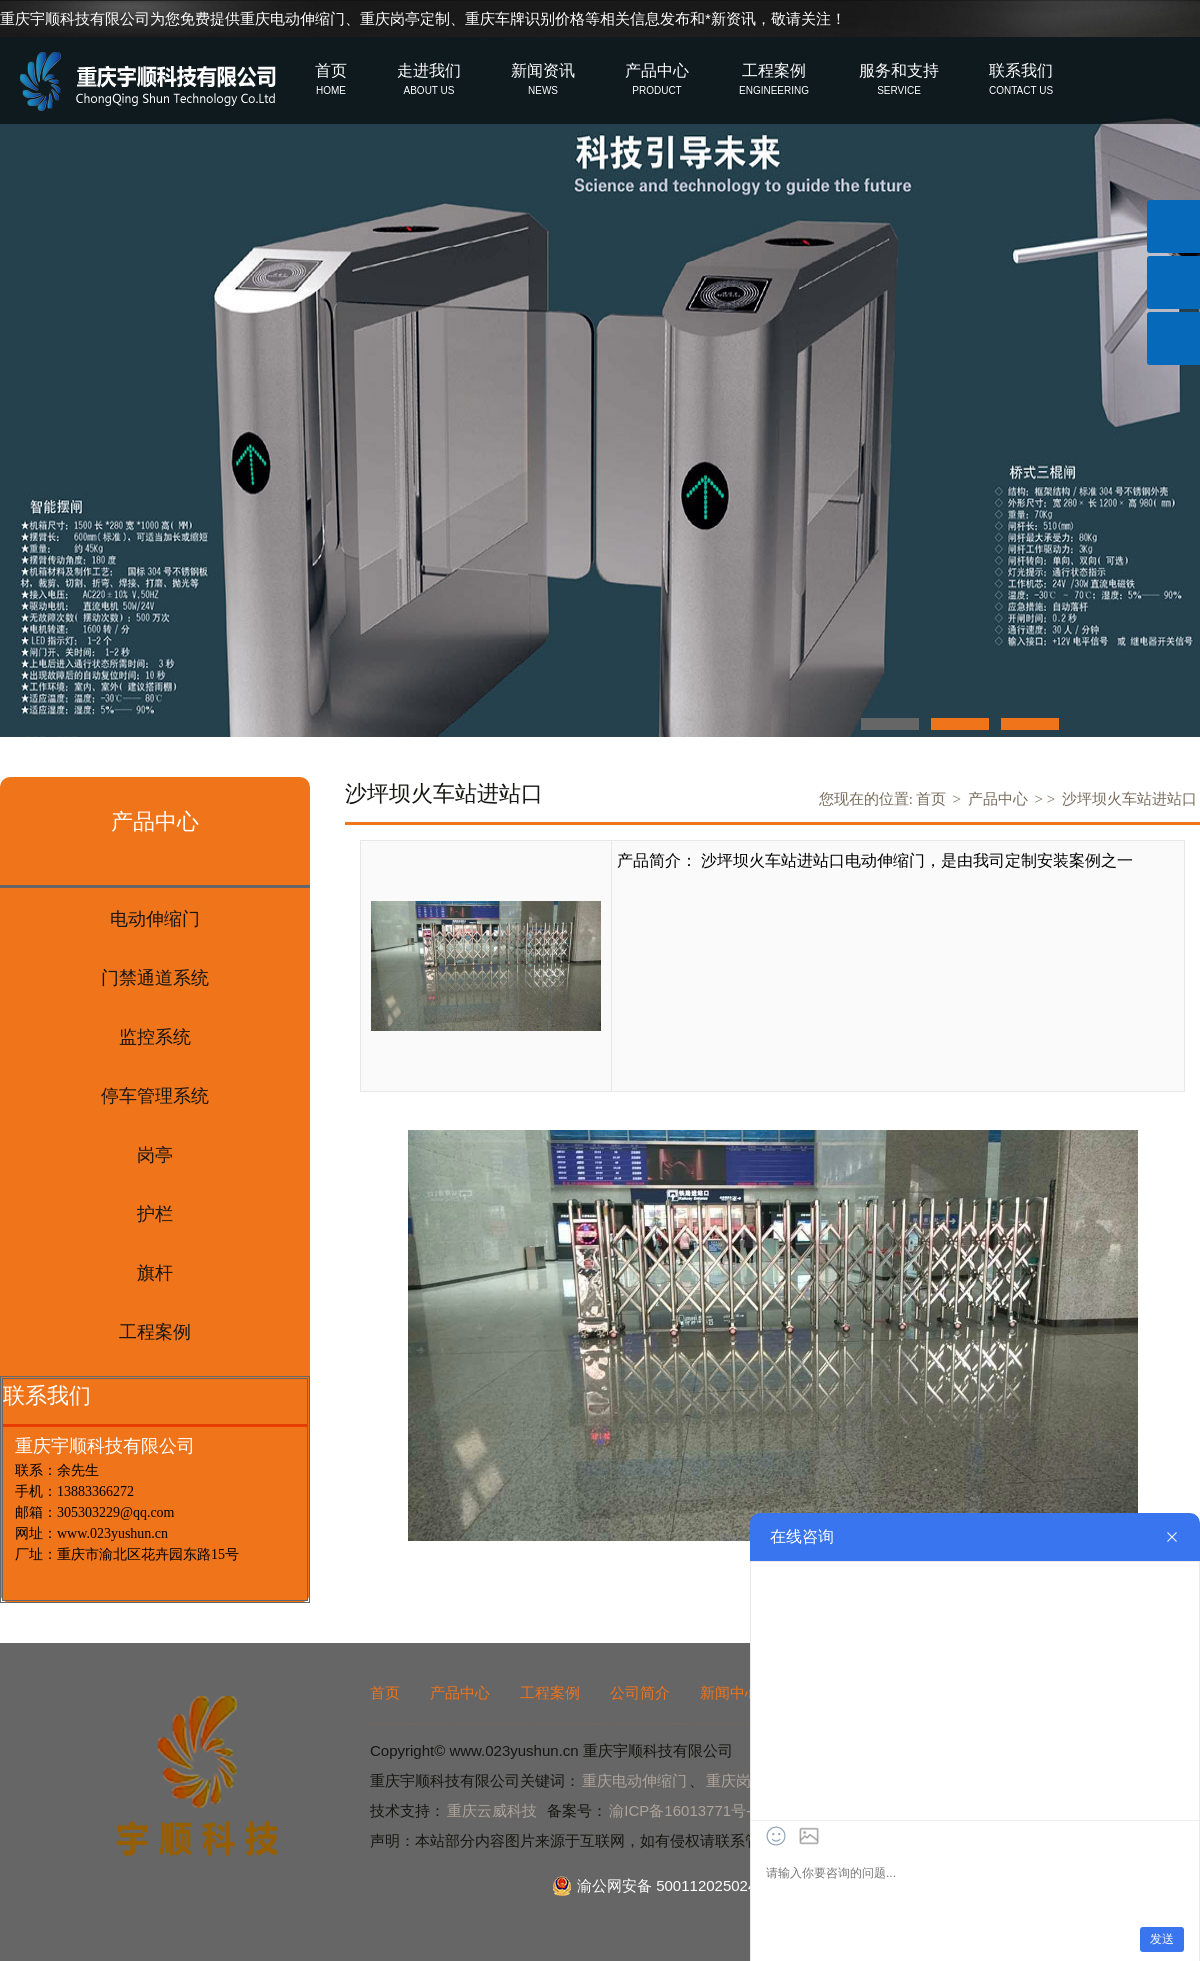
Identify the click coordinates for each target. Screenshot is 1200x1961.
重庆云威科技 (492, 1810)
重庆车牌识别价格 (525, 18)
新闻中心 (730, 1692)
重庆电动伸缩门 (292, 18)
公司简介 (640, 1692)
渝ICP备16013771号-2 (684, 1810)
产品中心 (998, 799)
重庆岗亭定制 (405, 18)
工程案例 (550, 1692)
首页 (931, 799)
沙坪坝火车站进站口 (1129, 799)
